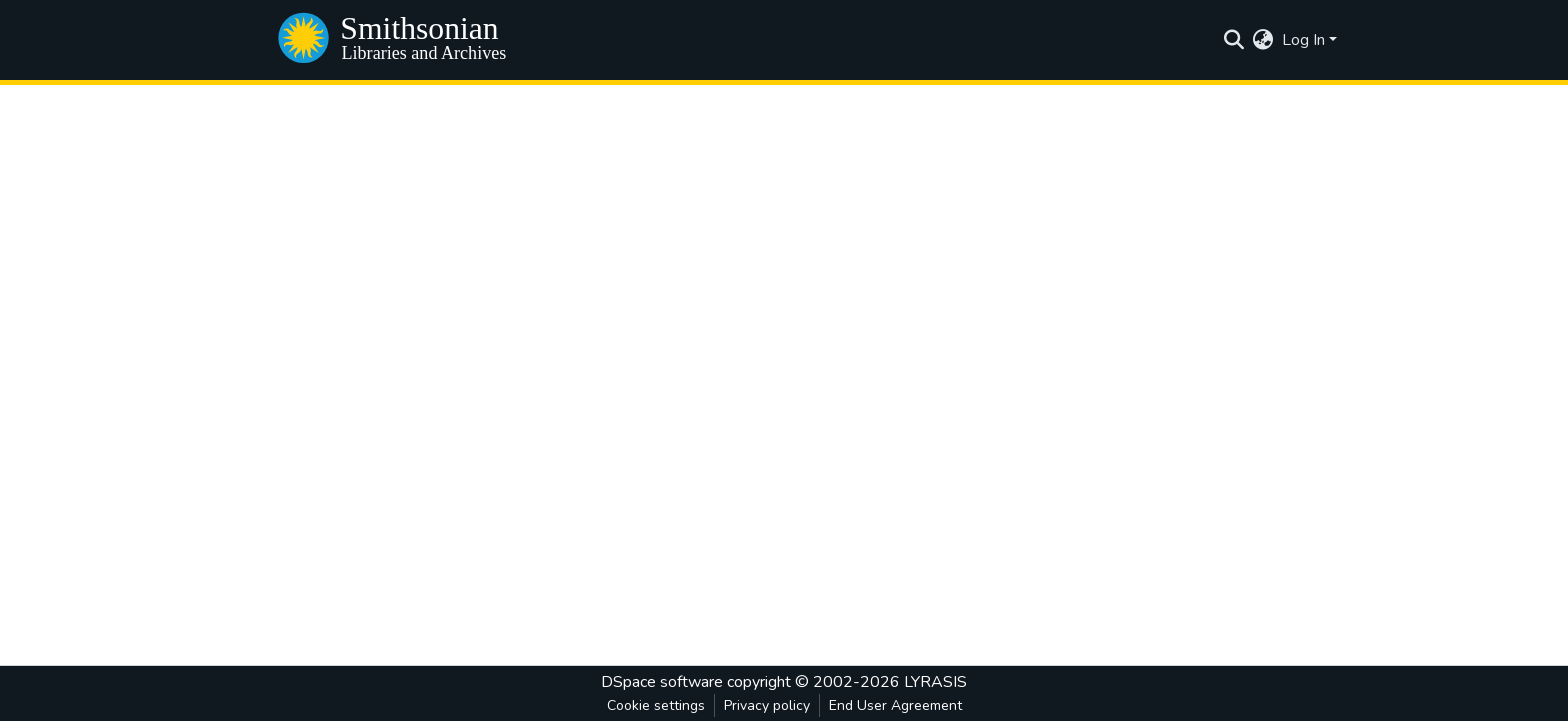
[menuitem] (1263, 40)
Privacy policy (767, 705)
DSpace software (662, 682)
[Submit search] (1234, 40)
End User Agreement (895, 705)
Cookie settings (656, 705)
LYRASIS (935, 682)
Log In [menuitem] (1303, 40)
